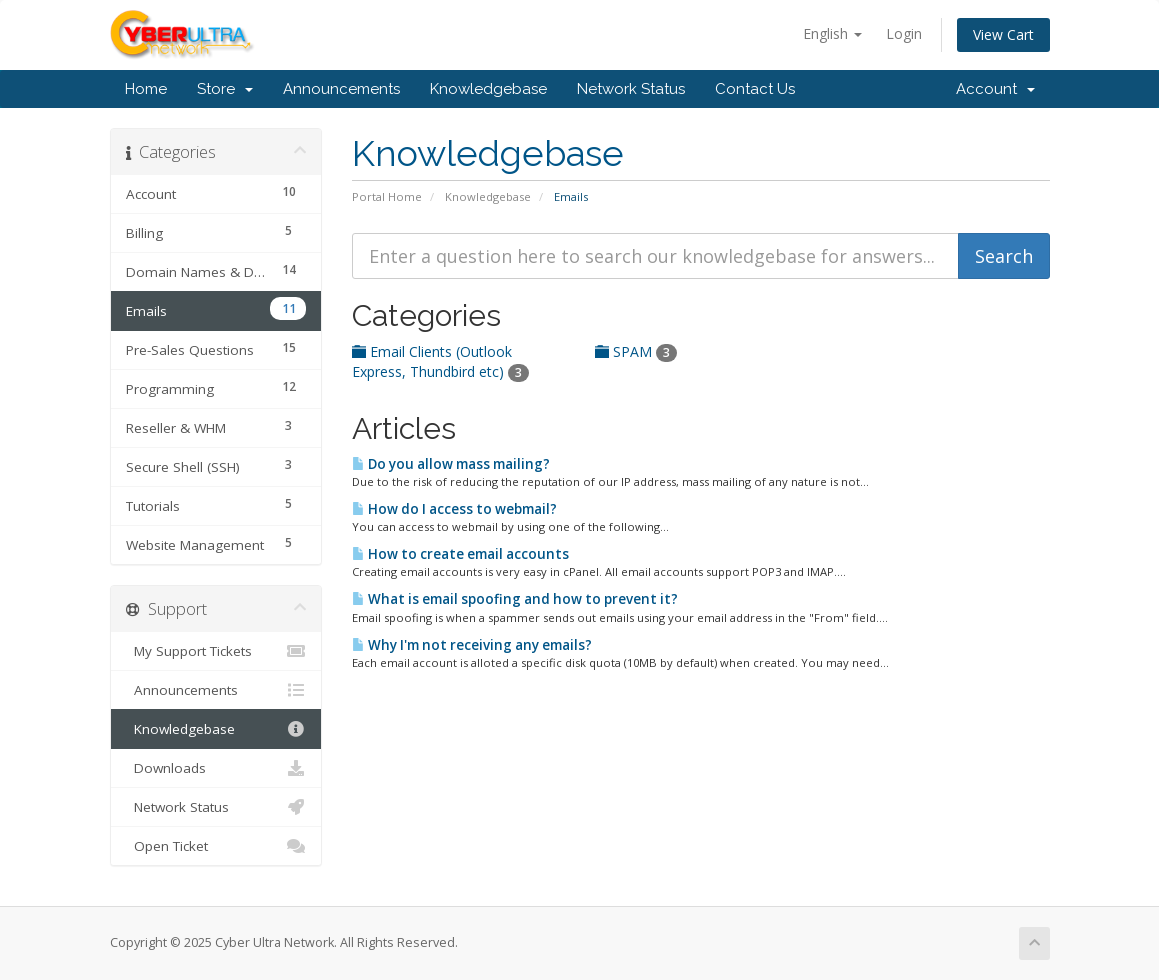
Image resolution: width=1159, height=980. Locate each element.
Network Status (631, 89)
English (832, 33)
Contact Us (755, 89)
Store (225, 89)
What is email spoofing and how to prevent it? (515, 599)
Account (995, 89)
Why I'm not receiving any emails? (472, 645)
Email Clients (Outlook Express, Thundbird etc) (440, 361)
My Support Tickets (216, 651)
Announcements (341, 89)
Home (146, 89)
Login (904, 33)
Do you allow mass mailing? (451, 464)
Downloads (216, 768)
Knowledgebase (488, 89)
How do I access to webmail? (454, 509)
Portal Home (387, 196)
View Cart (1003, 34)
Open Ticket (216, 846)
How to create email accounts (460, 554)
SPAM (636, 351)
